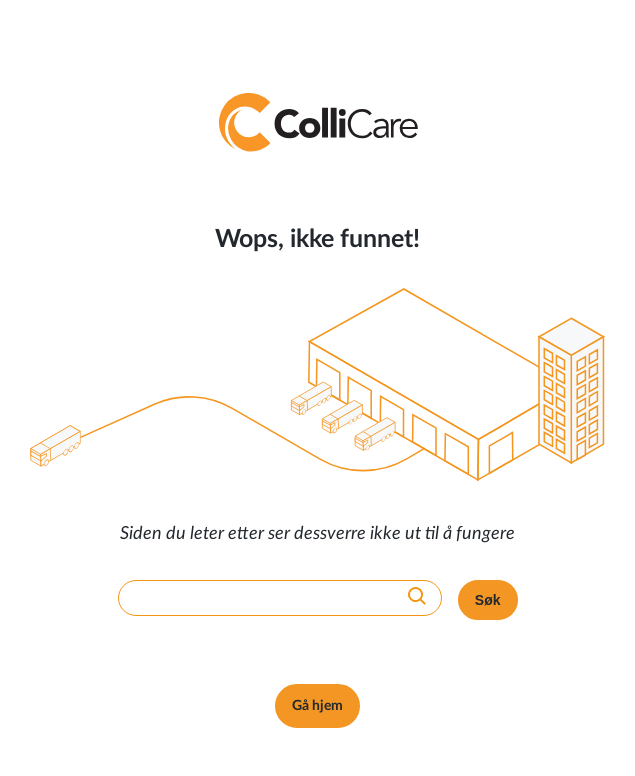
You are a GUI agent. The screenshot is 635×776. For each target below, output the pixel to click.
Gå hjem (317, 706)
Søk (488, 600)
